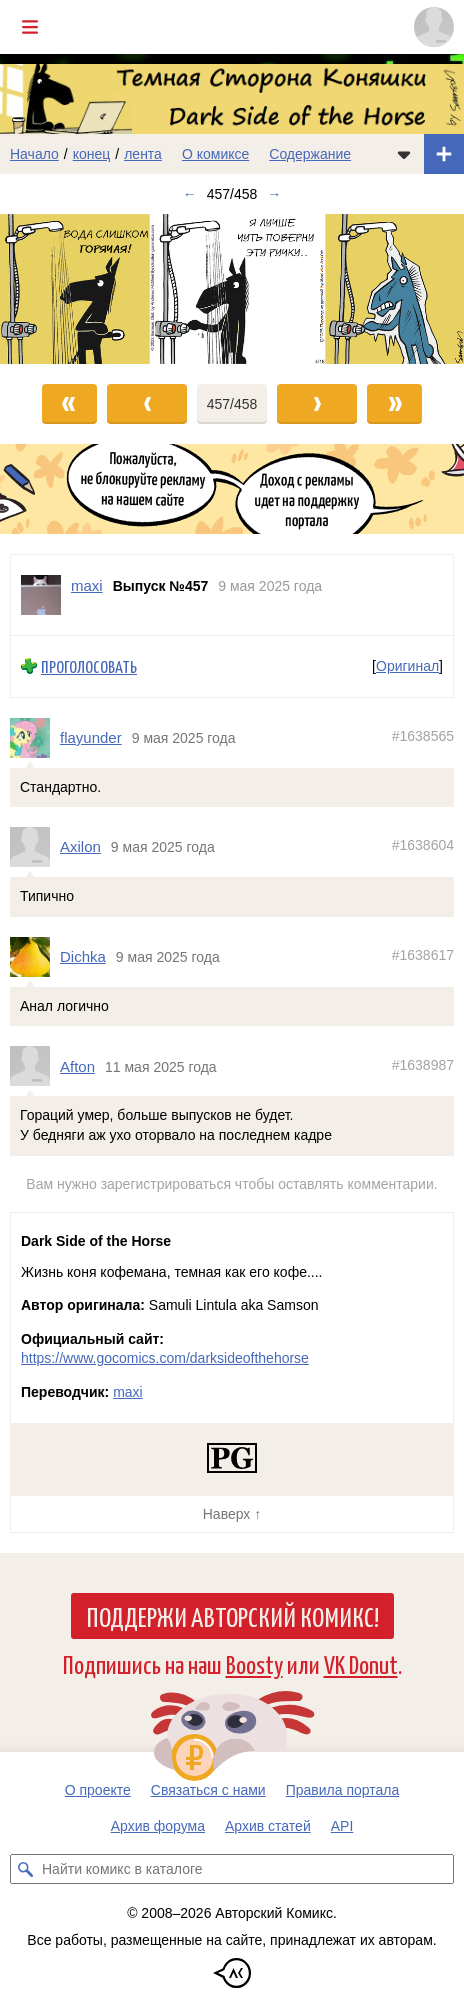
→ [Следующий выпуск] (274, 194)
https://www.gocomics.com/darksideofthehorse (165, 1358)
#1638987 (423, 1064)
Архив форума (158, 1826)
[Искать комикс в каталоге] (25, 1869)
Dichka (83, 956)
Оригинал (407, 666)
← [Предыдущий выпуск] (190, 194)
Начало (34, 154)
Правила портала (343, 1790)
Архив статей (268, 1826)
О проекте (98, 1790)
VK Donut (361, 1663)
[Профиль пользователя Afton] (35, 1066)
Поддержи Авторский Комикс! (232, 1616)
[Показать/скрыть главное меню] (30, 27)
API (342, 1826)
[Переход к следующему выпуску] (232, 289)
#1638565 (423, 736)
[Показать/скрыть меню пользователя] (434, 27)
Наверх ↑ (232, 1514)
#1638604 (423, 845)
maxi (128, 1392)
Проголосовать (89, 666)
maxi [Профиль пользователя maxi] (87, 585)
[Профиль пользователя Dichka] (35, 957)
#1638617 (423, 955)
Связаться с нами (208, 1790)
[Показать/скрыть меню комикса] (404, 154)
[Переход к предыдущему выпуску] (58, 289)
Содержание (310, 154)
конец (92, 154)
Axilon (80, 846)
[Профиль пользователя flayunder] (35, 737)
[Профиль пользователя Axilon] (35, 847)
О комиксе (215, 154)
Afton (77, 1065)
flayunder (91, 737)
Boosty (254, 1663)
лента (143, 154)
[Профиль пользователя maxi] (41, 595)
